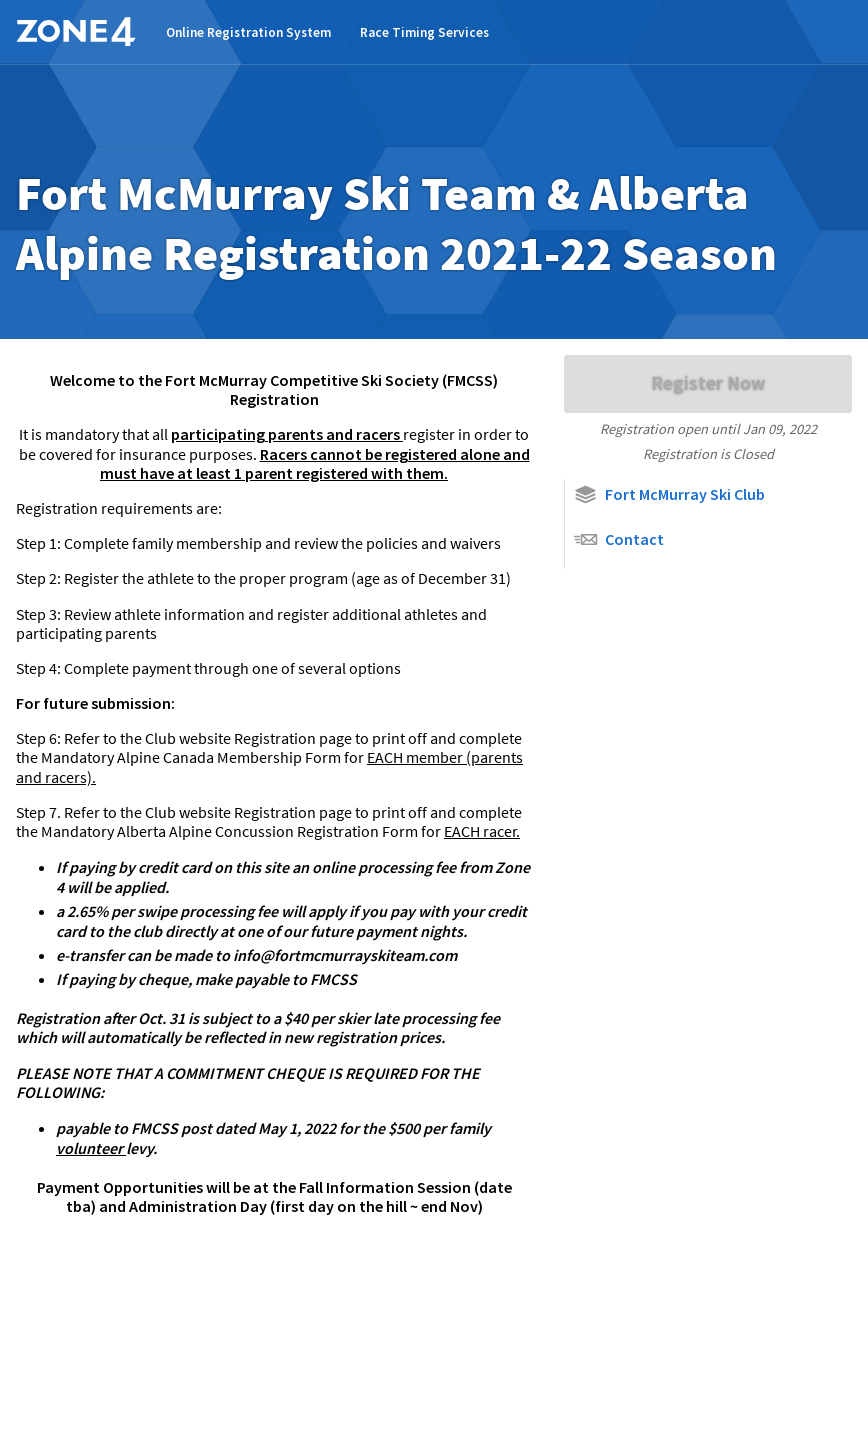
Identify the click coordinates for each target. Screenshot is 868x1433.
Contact (618, 539)
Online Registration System (248, 32)
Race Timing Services (424, 32)
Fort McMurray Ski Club (669, 494)
